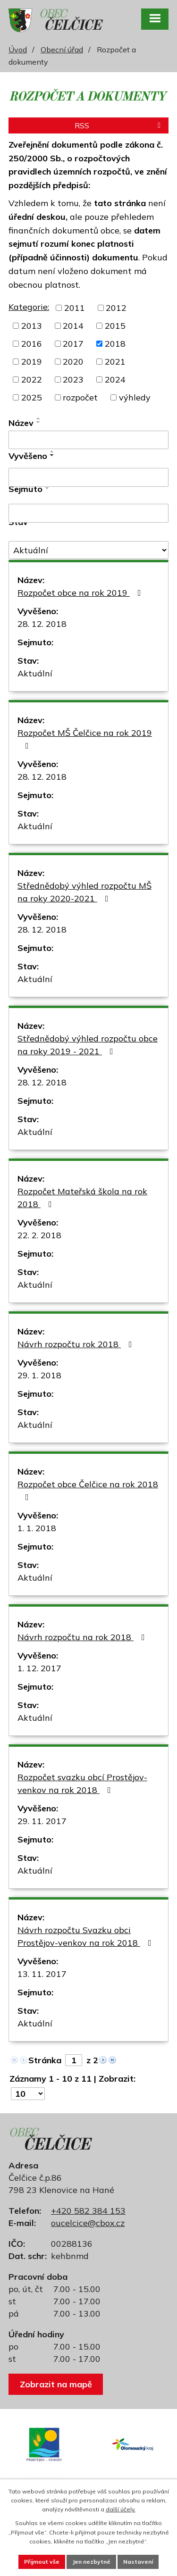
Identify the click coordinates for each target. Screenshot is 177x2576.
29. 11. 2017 (42, 1821)
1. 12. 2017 (39, 1668)
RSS (119, 125)
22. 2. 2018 (39, 1235)
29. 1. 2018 (39, 1375)
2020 (73, 361)
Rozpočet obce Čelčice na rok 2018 (87, 1490)
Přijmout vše (41, 2561)
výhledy (135, 397)
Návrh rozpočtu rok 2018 (76, 1344)
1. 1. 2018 (36, 1528)
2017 (73, 343)
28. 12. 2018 (42, 623)
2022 (31, 379)
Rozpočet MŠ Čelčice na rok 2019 (84, 738)
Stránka (44, 2060)
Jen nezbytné (91, 2561)
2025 (31, 397)
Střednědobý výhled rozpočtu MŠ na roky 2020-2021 (84, 892)
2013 (31, 325)
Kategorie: (28, 306)
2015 (115, 325)
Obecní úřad (62, 49)
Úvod (17, 49)
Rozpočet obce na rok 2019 (81, 592)
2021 (115, 361)
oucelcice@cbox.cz (88, 2223)
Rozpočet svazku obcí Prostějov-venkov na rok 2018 (82, 1783)
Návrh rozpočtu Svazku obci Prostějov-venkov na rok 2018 (86, 1936)
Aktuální (34, 673)
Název (21, 422)
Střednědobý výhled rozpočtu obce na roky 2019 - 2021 (87, 1045)
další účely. (120, 2509)
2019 (31, 361)
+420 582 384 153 (88, 2210)
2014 (73, 325)
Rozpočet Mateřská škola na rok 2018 (82, 1197)
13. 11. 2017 (42, 1973)
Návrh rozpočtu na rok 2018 (83, 1637)
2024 (115, 379)
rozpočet (80, 397)
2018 (115, 343)
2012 (116, 307)
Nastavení (138, 2561)
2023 (73, 379)
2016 (31, 343)
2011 (74, 307)
